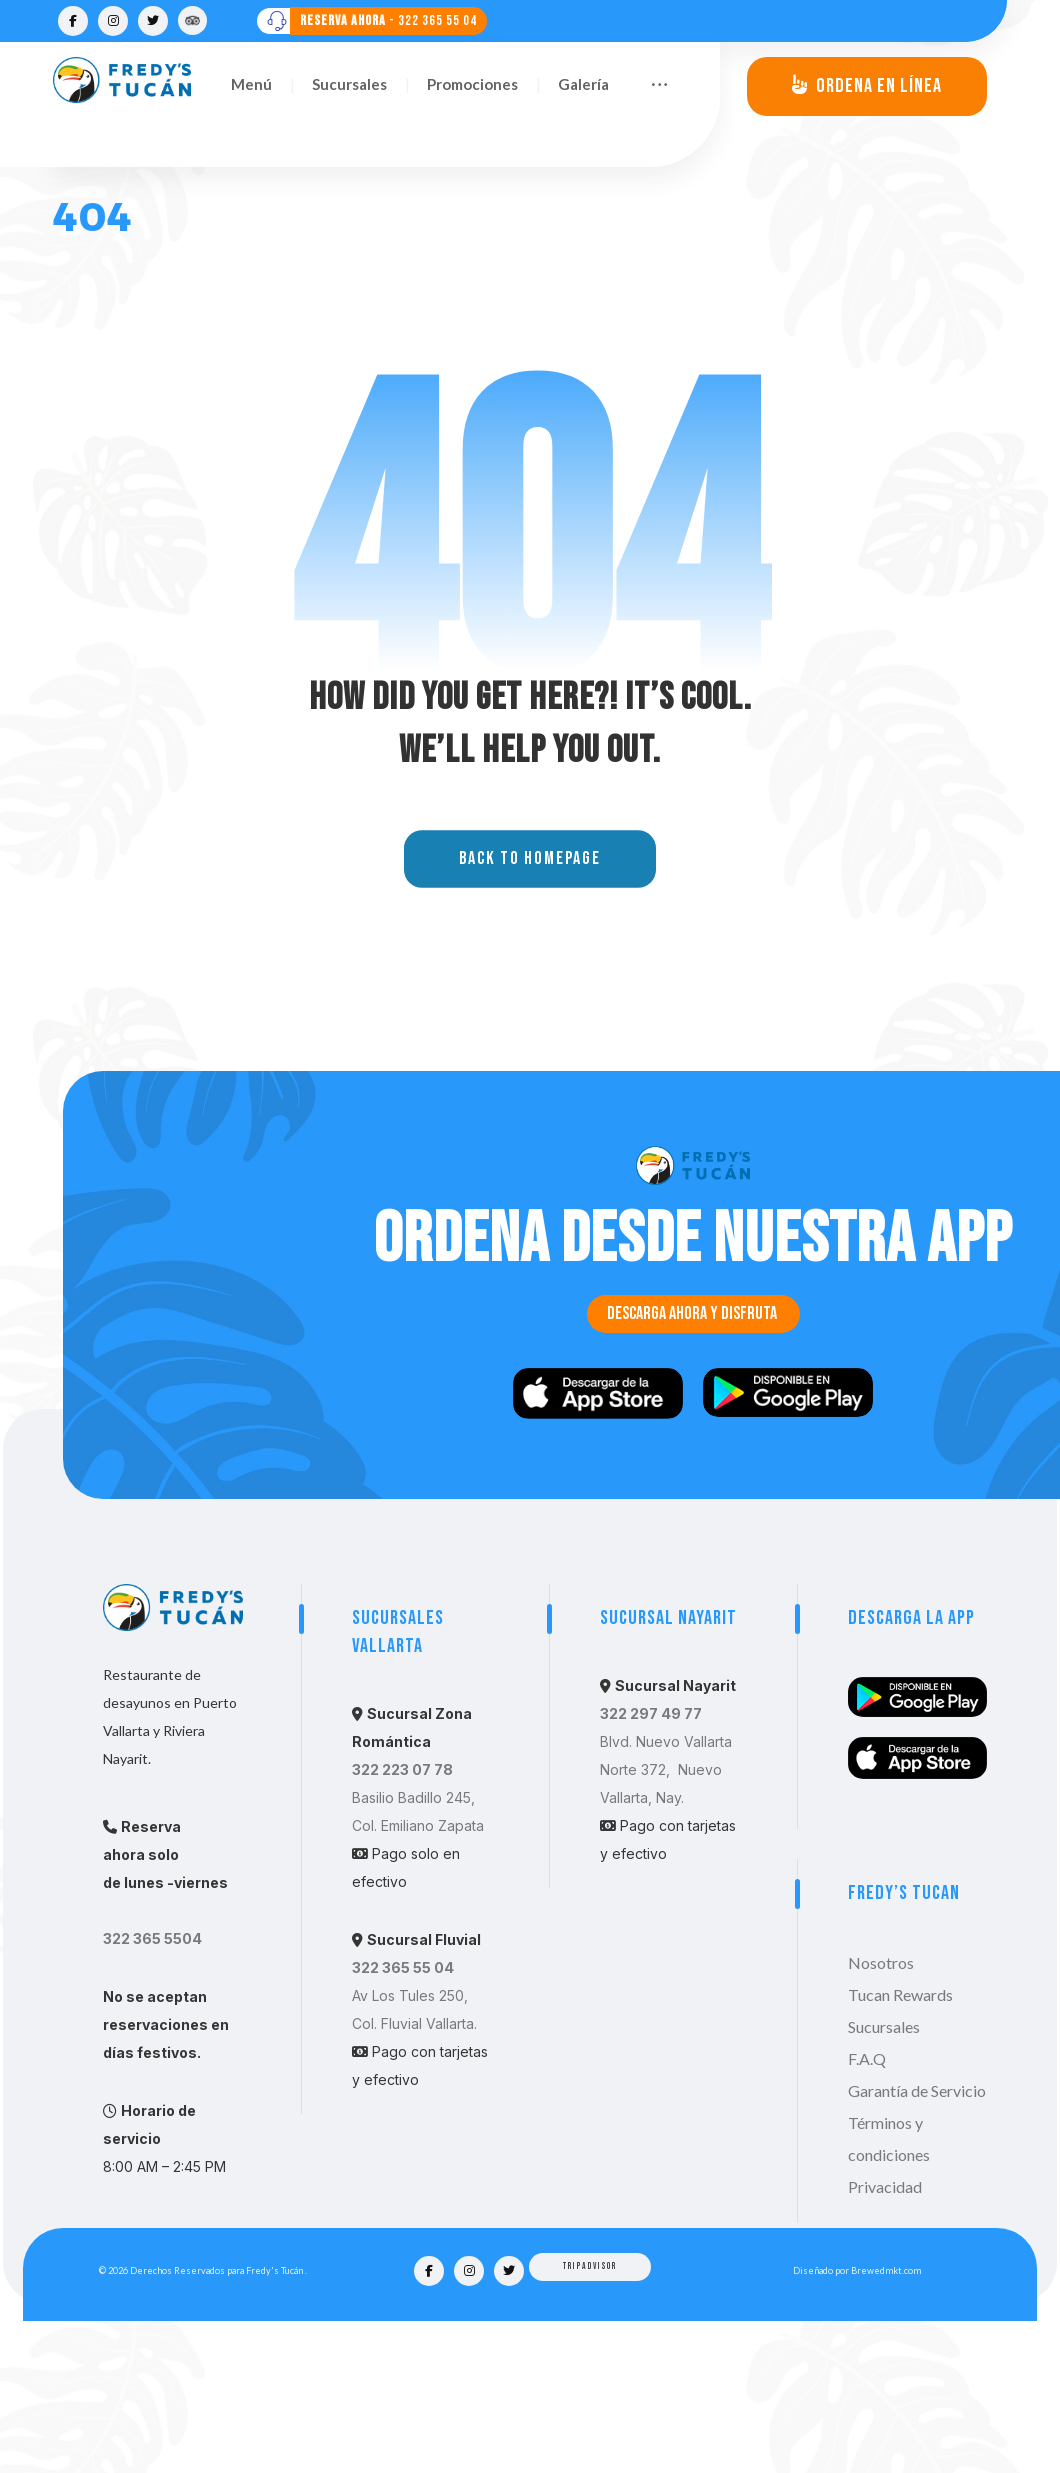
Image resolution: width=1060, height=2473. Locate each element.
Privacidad (885, 2338)
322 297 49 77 (651, 1865)
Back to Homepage (529, 1012)
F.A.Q (867, 2210)
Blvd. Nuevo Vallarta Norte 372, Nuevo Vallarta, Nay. (666, 1921)
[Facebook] (73, 21)
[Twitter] (153, 21)
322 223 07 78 (402, 1921)
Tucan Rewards (900, 2146)
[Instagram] (113, 21)
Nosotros (881, 2114)
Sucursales (884, 2178)
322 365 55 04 (403, 2119)
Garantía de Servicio (917, 2242)
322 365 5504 (152, 2090)
